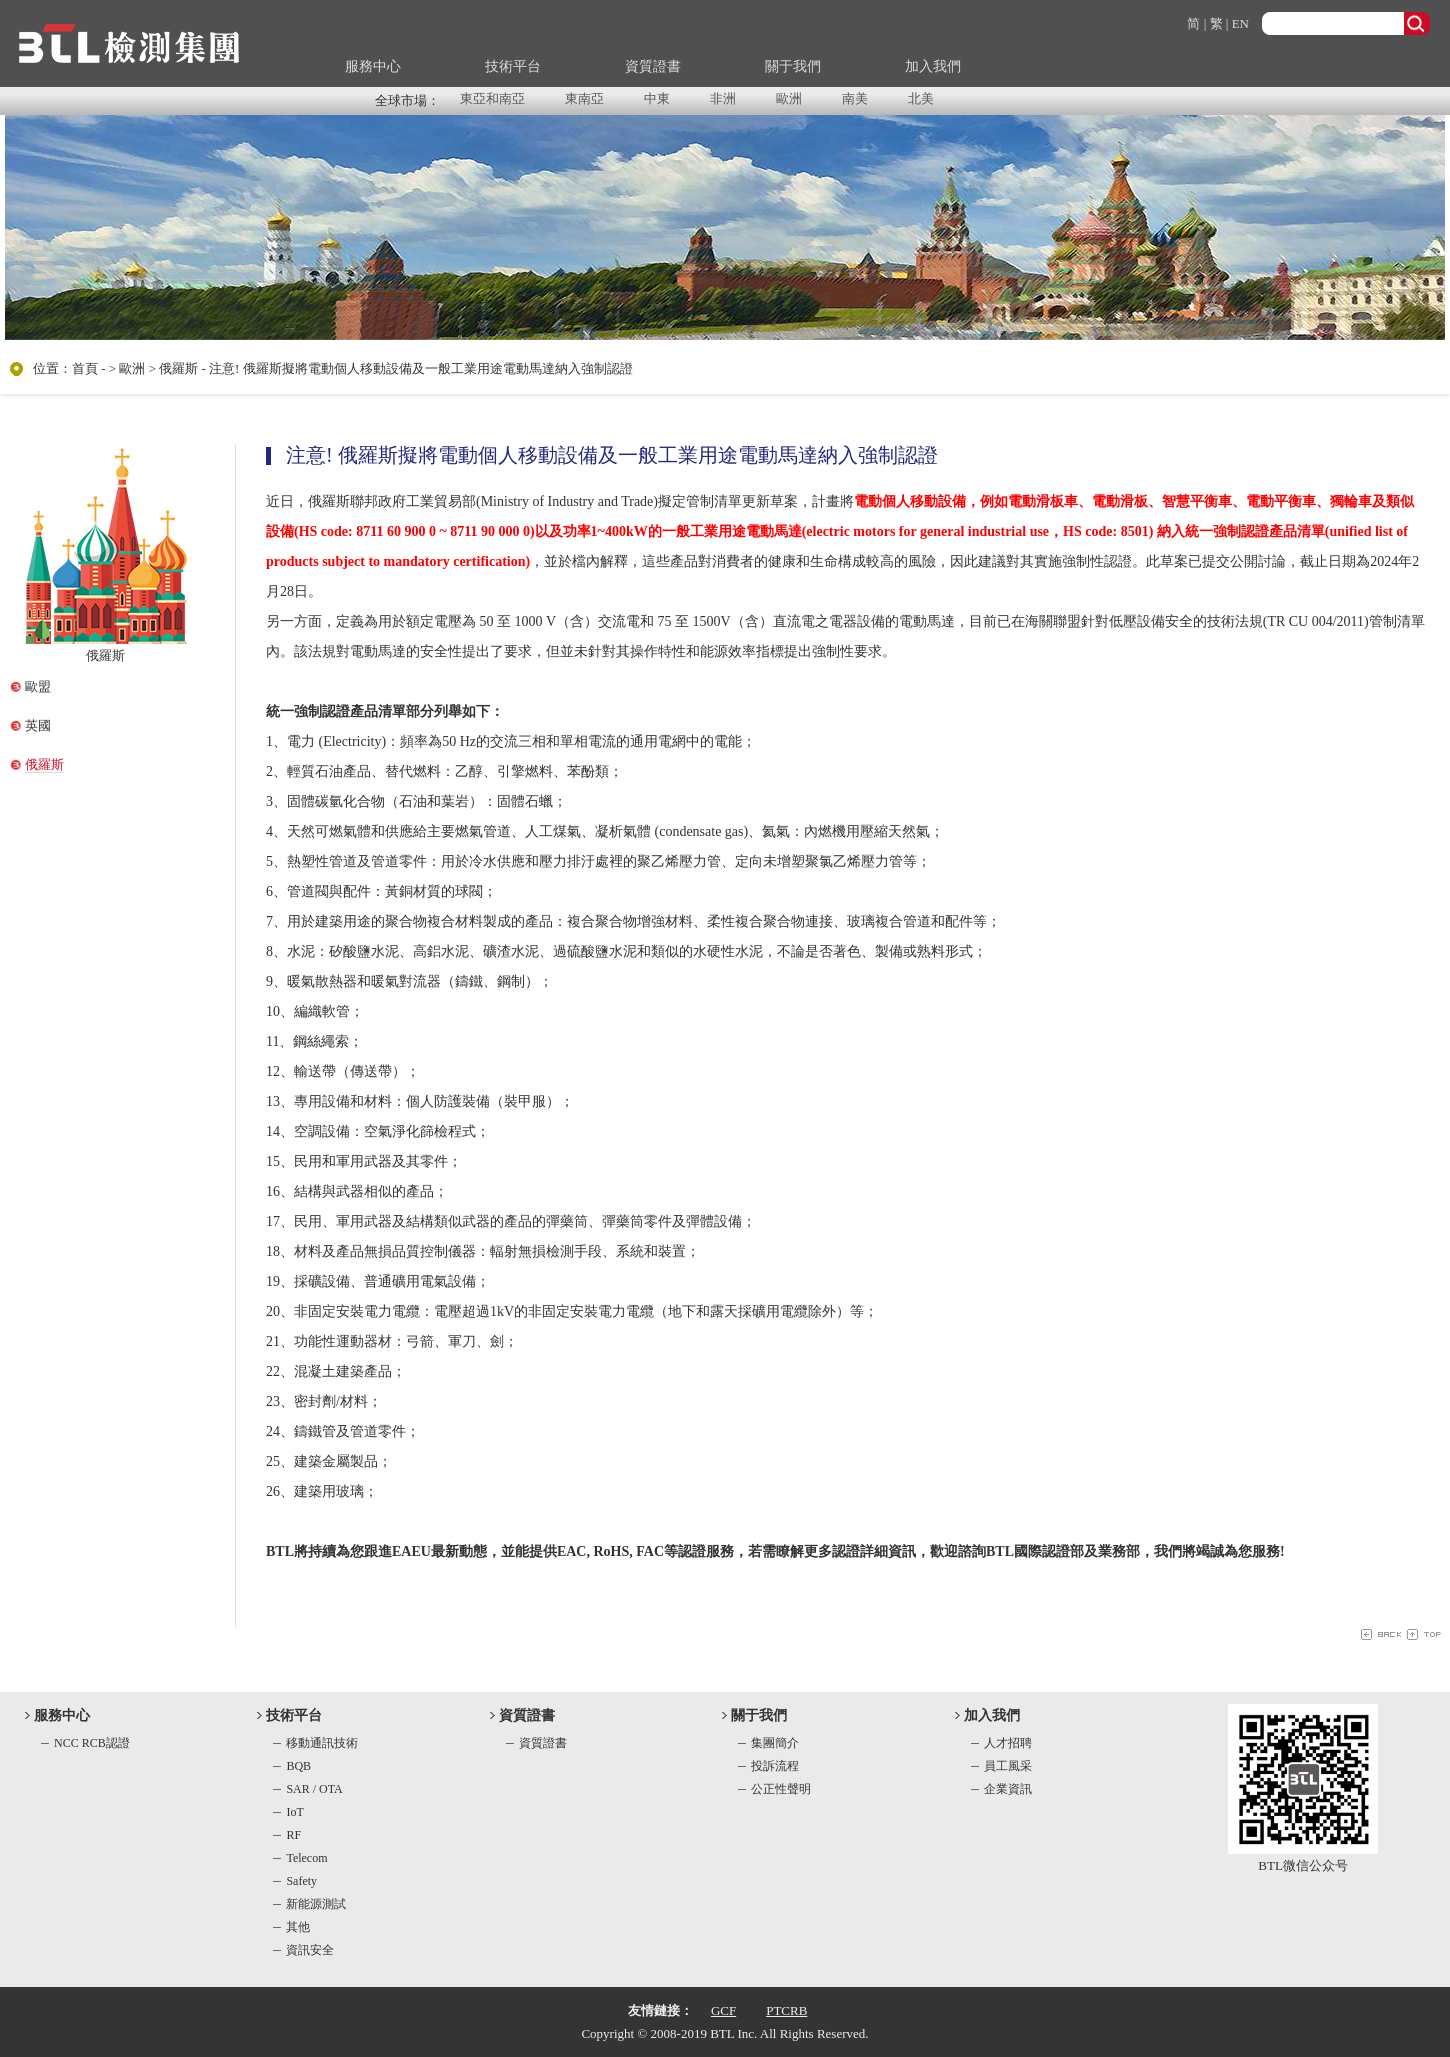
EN (1240, 23)
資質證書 (653, 66)
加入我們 (933, 66)
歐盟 (38, 686)
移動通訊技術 (322, 1743)
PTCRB (786, 2010)
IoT (294, 1812)
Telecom (306, 1858)
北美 (921, 98)
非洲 (723, 98)
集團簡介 (775, 1743)
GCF (723, 2010)
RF (293, 1835)
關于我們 (793, 66)
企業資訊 (1008, 1789)
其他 (298, 1927)
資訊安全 (310, 1950)
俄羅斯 (44, 764)
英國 (38, 725)
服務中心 (373, 66)
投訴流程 (775, 1766)
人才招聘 (1008, 1743)
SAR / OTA (314, 1789)
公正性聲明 (781, 1789)
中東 (657, 98)
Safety (301, 1881)
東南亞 (584, 98)
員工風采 (1008, 1766)
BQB (298, 1766)
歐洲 (789, 98)
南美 (855, 98)
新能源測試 (316, 1904)
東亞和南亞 (492, 98)
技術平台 (513, 66)
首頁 (85, 368)
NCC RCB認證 (92, 1743)
